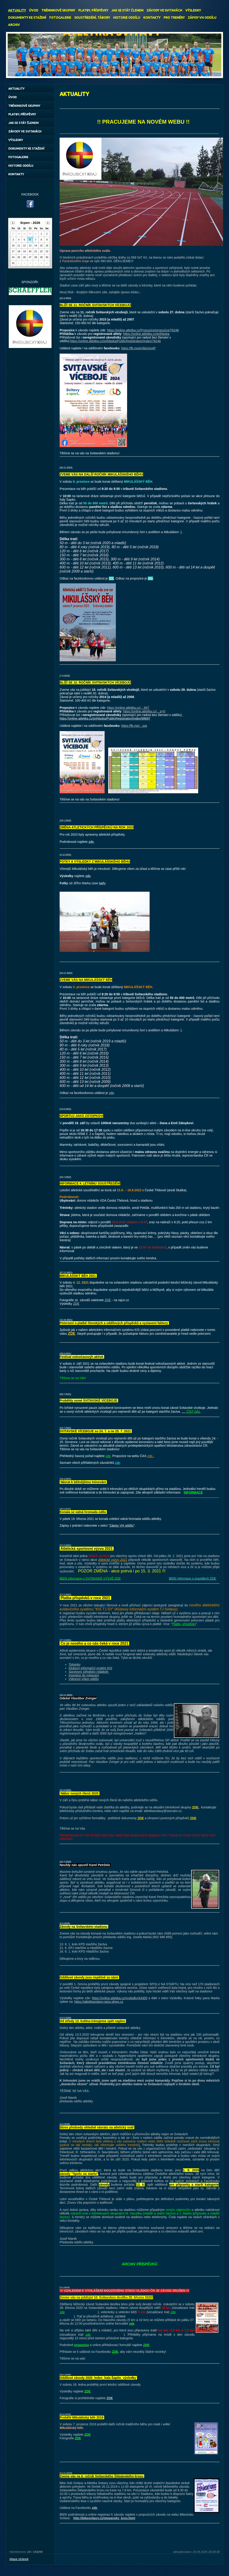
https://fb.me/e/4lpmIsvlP (138, 348)
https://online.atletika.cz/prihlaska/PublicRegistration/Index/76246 (115, 341)
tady (102, 883)
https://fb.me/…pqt (134, 726)
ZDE (108, 1300)
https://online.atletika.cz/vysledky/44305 (119, 1998)
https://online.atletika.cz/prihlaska (146, 334)
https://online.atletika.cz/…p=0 (144, 711)
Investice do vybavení (84, 1675)
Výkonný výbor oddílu (84, 1679)
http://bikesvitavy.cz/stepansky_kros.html (104, 2518)
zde (91, 842)
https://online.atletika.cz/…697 (128, 707)
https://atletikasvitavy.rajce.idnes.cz (98, 2001)
